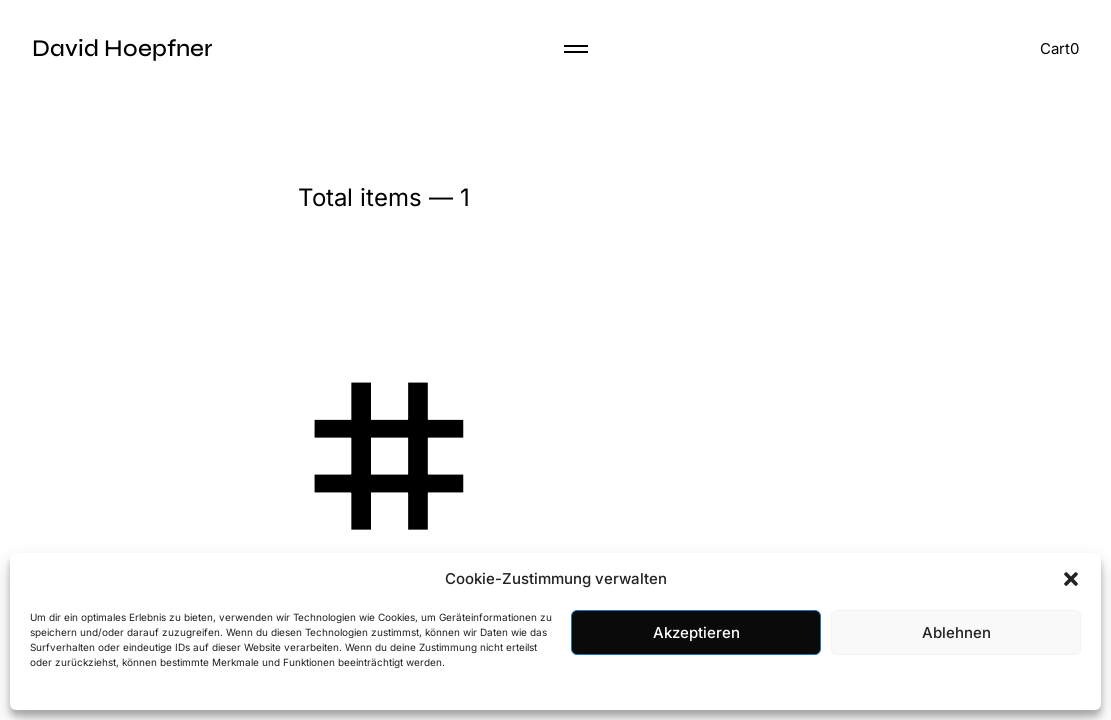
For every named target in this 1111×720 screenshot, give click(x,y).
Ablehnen (956, 632)
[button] (1071, 579)
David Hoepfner (122, 48)
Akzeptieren (696, 632)
